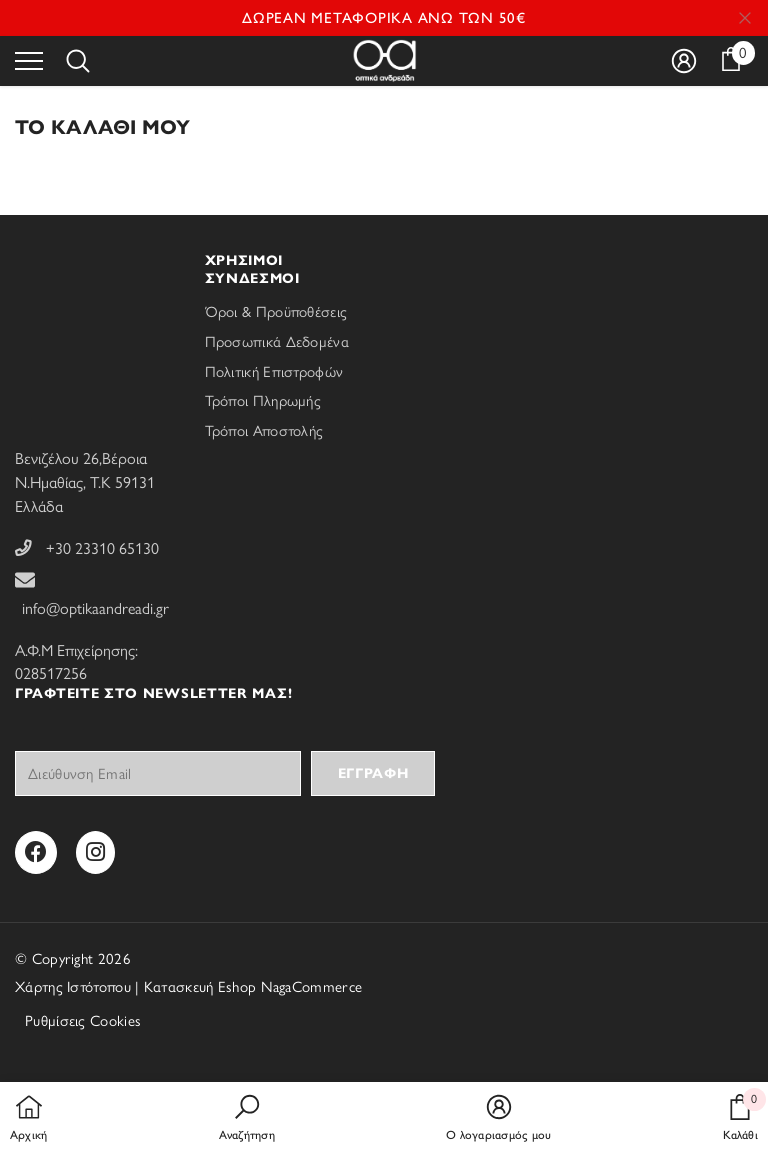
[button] (247, 1119)
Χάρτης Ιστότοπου (73, 987)
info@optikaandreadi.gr (95, 608)
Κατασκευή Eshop (200, 987)
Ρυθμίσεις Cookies (83, 1021)
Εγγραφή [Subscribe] (373, 773)
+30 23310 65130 (102, 548)
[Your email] (158, 773)
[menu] (29, 60)
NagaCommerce (312, 987)
